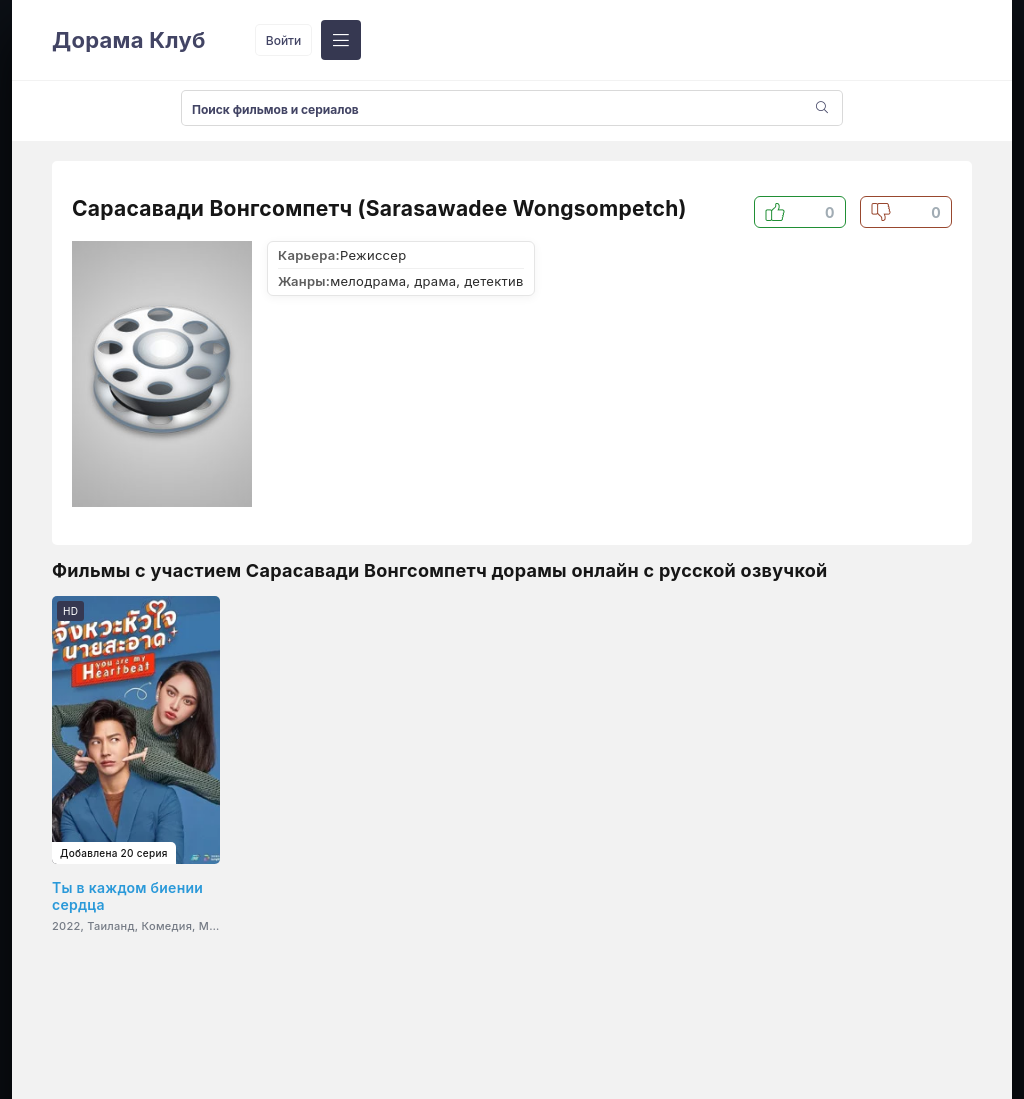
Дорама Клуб (129, 40)
